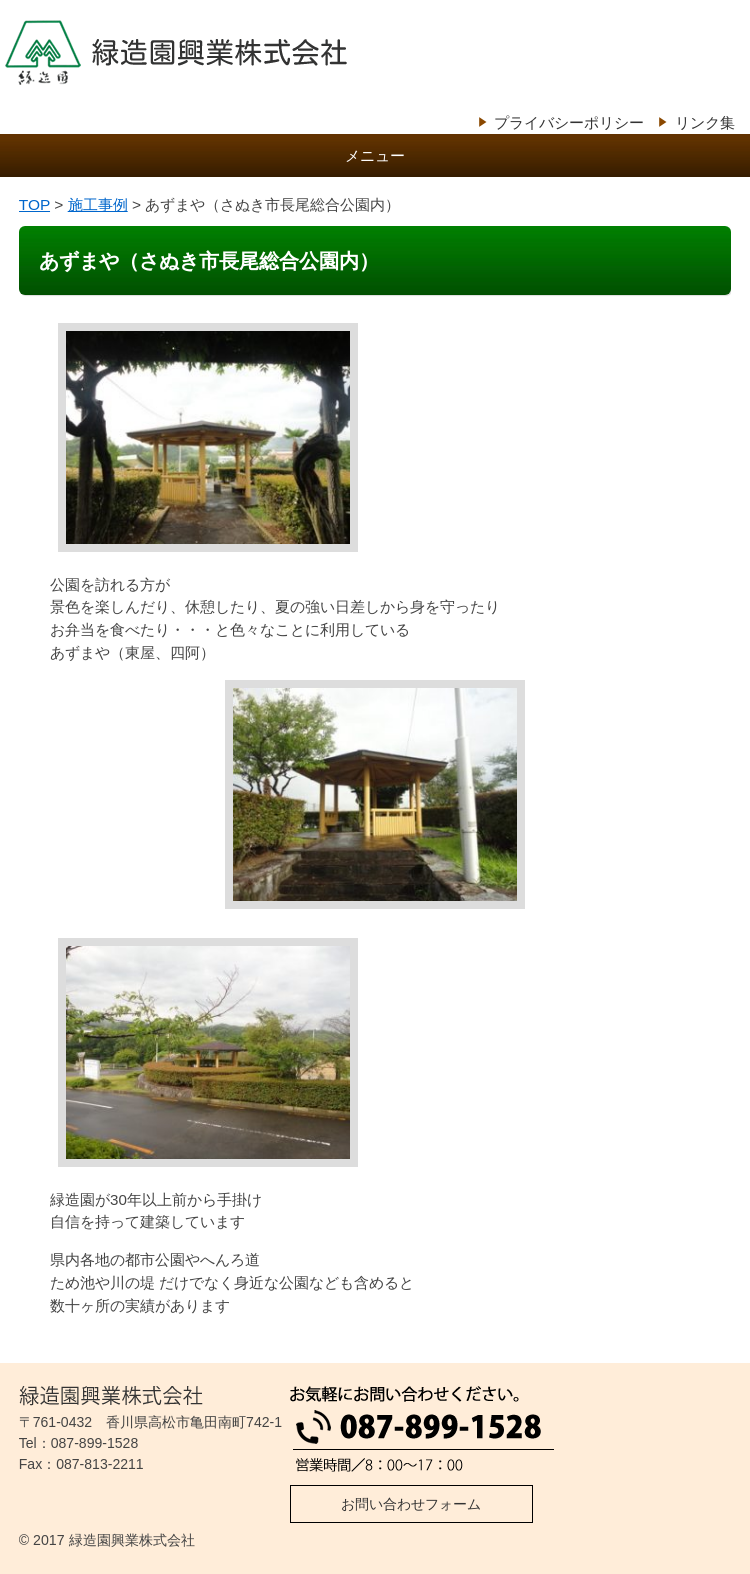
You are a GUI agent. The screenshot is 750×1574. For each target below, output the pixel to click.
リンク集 (705, 122)
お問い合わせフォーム (411, 1504)
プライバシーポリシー (569, 122)
